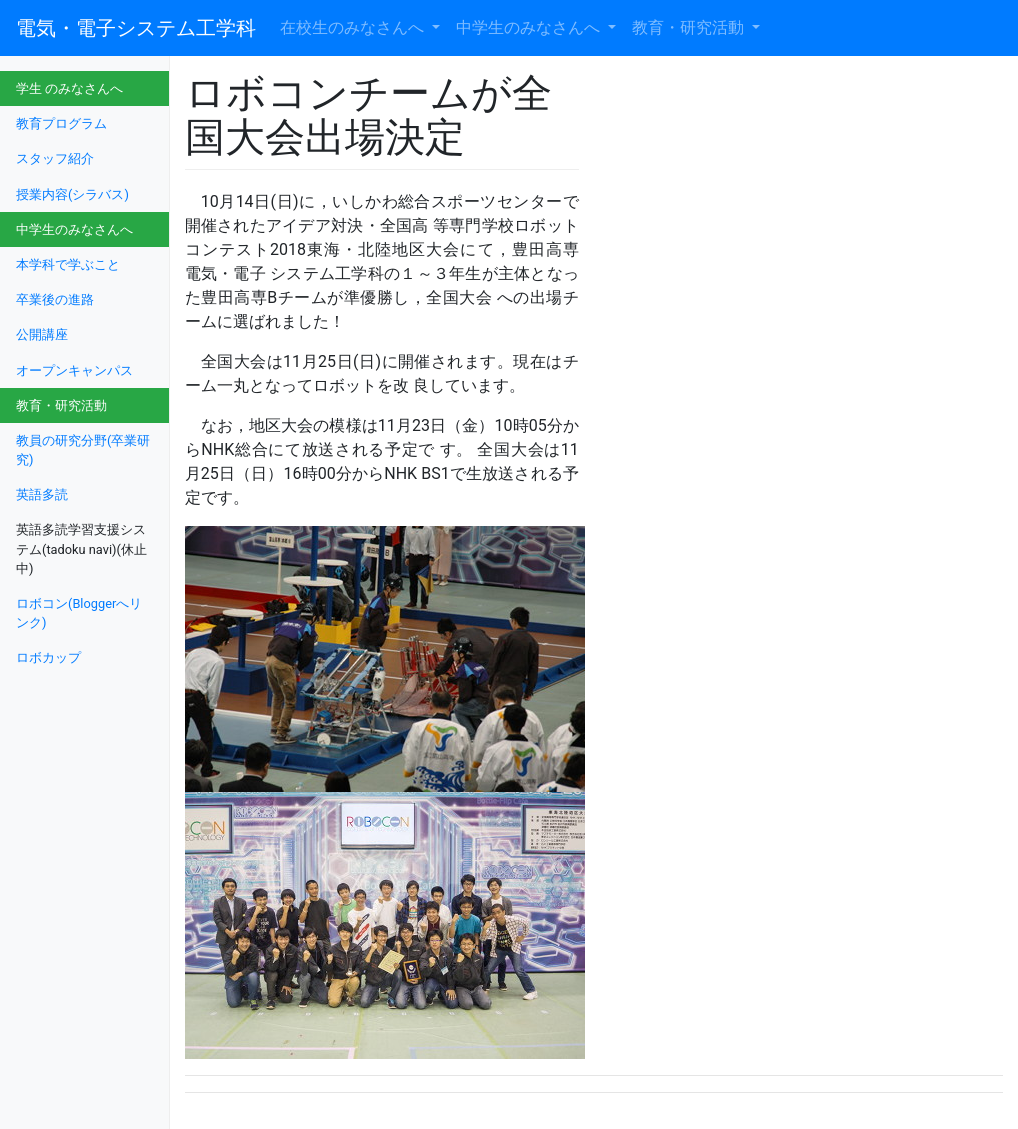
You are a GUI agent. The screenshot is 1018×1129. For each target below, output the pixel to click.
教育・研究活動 (690, 27)
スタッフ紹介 (55, 158)
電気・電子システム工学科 (136, 28)
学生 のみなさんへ (69, 88)
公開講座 (42, 334)
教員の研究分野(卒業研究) (83, 450)
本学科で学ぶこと (68, 264)
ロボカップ (48, 657)
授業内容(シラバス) (72, 194)
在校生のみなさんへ (354, 27)
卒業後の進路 (55, 299)
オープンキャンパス (74, 370)
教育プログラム (61, 123)
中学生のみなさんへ (530, 27)
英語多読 (42, 494)
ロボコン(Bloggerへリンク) (79, 613)
